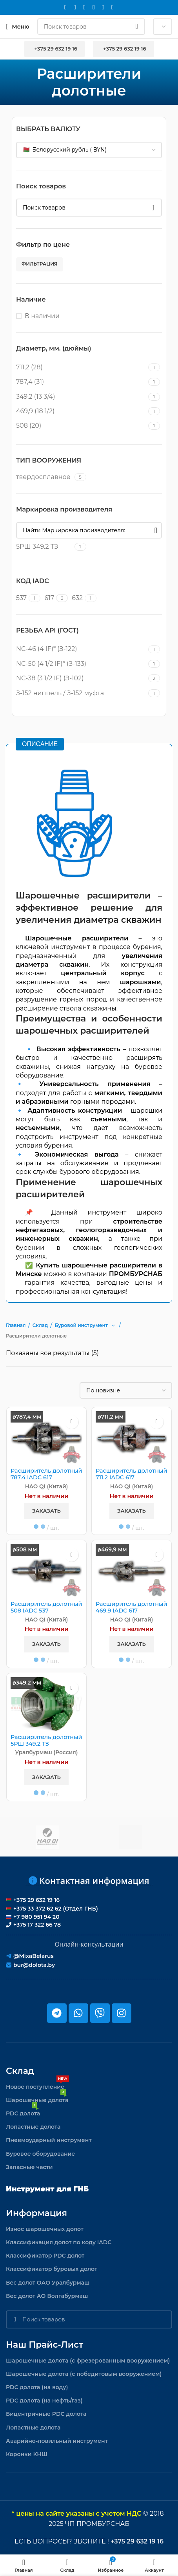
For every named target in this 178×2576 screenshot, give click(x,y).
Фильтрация (40, 264)
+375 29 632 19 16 (54, 48)
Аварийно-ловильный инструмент (57, 2440)
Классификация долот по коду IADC (58, 2242)
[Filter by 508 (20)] (81, 425)
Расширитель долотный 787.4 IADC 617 (46, 1474)
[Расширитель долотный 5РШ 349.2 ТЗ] (46, 1704)
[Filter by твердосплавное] (44, 477)
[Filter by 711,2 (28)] (81, 367)
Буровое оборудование (40, 2153)
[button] (113, 1325)
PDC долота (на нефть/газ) (44, 2400)
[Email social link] (65, 7)
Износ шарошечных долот (45, 2229)
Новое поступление (37, 2085)
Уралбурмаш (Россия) (46, 1752)
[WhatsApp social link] (84, 7)
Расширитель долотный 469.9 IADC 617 (131, 1607)
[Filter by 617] (49, 598)
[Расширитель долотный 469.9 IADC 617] (131, 1571)
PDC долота (23, 2112)
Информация (36, 2213)
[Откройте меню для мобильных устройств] (17, 26)
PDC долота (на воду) (37, 2387)
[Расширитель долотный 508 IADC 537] (46, 1571)
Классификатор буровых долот (51, 2268)
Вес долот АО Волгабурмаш (47, 2295)
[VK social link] (93, 7)
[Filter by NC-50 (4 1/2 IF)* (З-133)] (81, 664)
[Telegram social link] (103, 7)
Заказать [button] (46, 1511)
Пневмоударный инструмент (49, 2140)
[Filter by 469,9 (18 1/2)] (81, 411)
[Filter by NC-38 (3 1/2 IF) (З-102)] (81, 678)
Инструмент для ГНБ (47, 2189)
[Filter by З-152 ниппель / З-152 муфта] (81, 693)
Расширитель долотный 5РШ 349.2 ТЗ (46, 1740)
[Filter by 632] (77, 598)
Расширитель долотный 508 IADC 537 (46, 1607)
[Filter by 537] (21, 598)
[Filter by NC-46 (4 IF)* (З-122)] (81, 649)
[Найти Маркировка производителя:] (89, 530)
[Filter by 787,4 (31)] (81, 382)
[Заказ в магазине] (126, 1390)
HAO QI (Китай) (46, 1486)
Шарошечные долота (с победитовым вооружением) (84, 2373)
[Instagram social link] (75, 7)
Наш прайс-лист (44, 2344)
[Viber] (112, 7)
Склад (20, 2071)
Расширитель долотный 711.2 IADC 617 (131, 1474)
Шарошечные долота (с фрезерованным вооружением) (88, 2360)
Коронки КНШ (26, 2454)
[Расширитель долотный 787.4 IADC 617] (46, 1438)
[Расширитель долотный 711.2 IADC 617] (131, 1438)
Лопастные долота (33, 2126)
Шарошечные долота (37, 2098)
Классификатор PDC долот (45, 2255)
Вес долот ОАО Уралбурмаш (48, 2282)
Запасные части (29, 2167)
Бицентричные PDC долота (46, 2413)
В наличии (42, 316)
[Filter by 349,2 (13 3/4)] (81, 396)
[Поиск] (91, 26)
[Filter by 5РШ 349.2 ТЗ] (44, 546)
